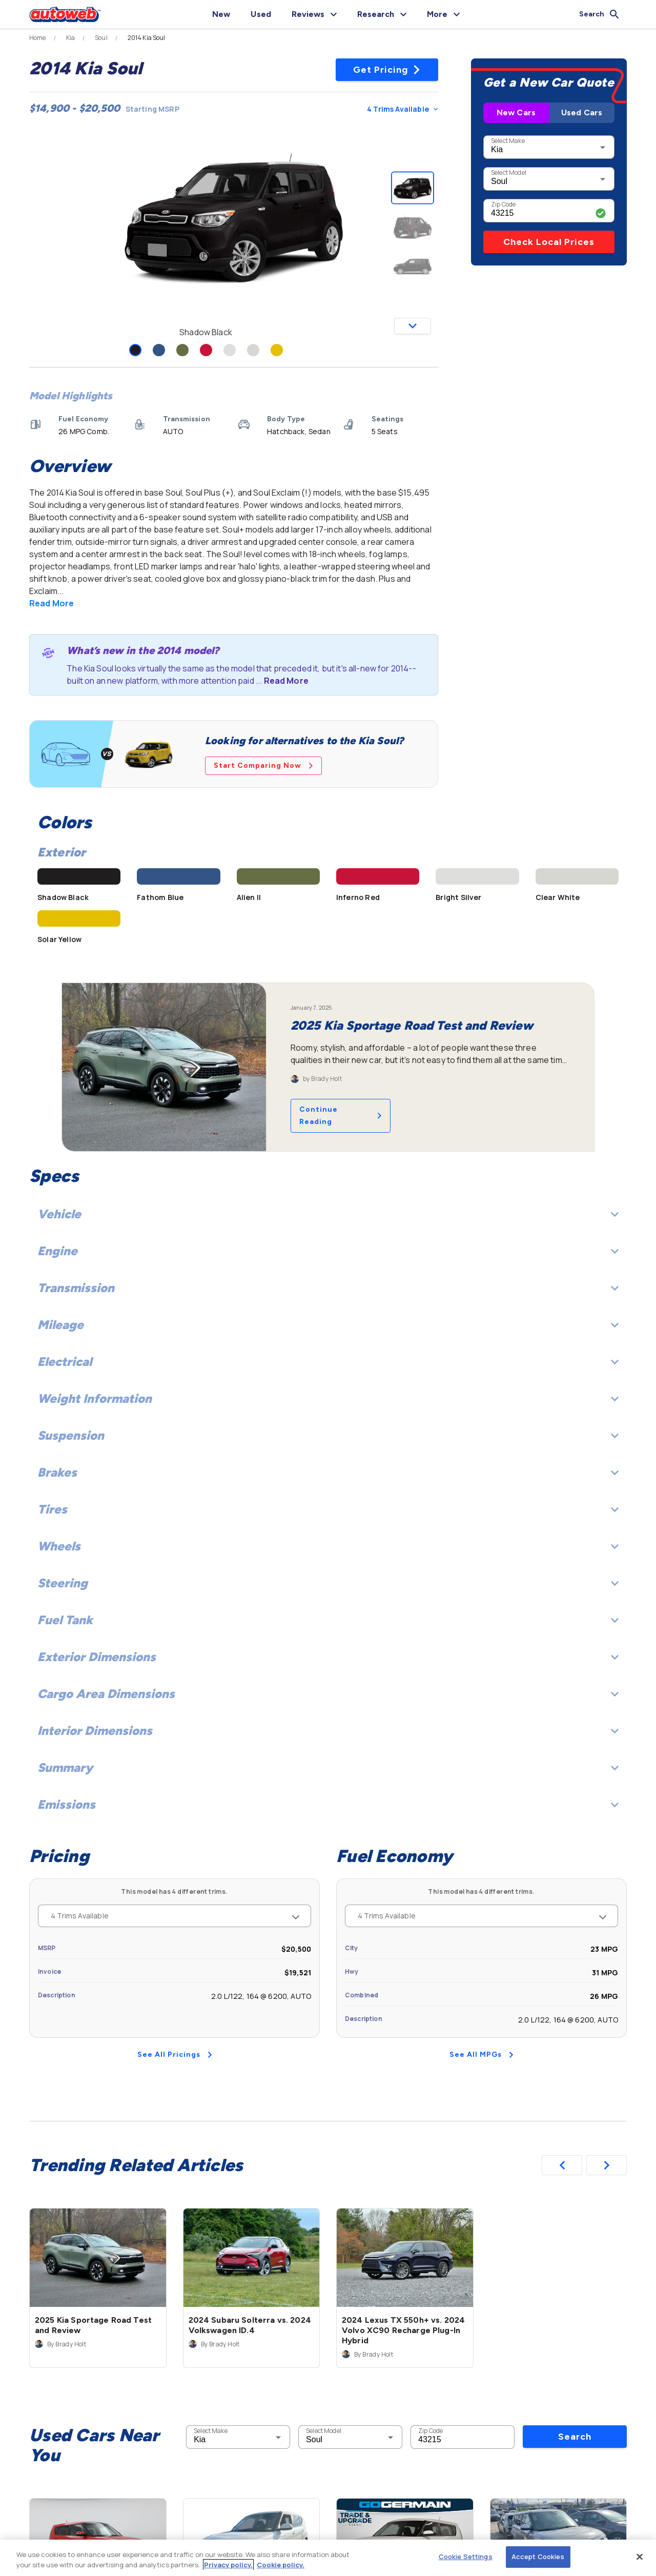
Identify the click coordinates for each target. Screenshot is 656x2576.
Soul (101, 38)
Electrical (328, 1361)
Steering (328, 1583)
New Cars (516, 112)
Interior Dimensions (328, 1730)
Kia (70, 38)
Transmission (328, 1287)
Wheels (328, 1546)
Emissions (328, 1804)
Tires (328, 1509)
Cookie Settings (466, 2556)
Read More (51, 603)
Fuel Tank (328, 1619)
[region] (328, 2558)
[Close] (639, 2556)
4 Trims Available (402, 109)
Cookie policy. (280, 2564)
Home (37, 38)
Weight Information (328, 1398)
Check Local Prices (548, 242)
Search (574, 2436)
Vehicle (328, 1214)
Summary (328, 1767)
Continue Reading (340, 1115)
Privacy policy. (228, 2564)
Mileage (328, 1324)
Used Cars (581, 112)
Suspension (328, 1435)
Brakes (328, 1472)
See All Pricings (174, 2054)
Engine (328, 1250)
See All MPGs (481, 2054)
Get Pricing (387, 69)
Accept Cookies (538, 2556)
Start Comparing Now (263, 765)
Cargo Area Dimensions (328, 1693)
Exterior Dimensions (328, 1656)
